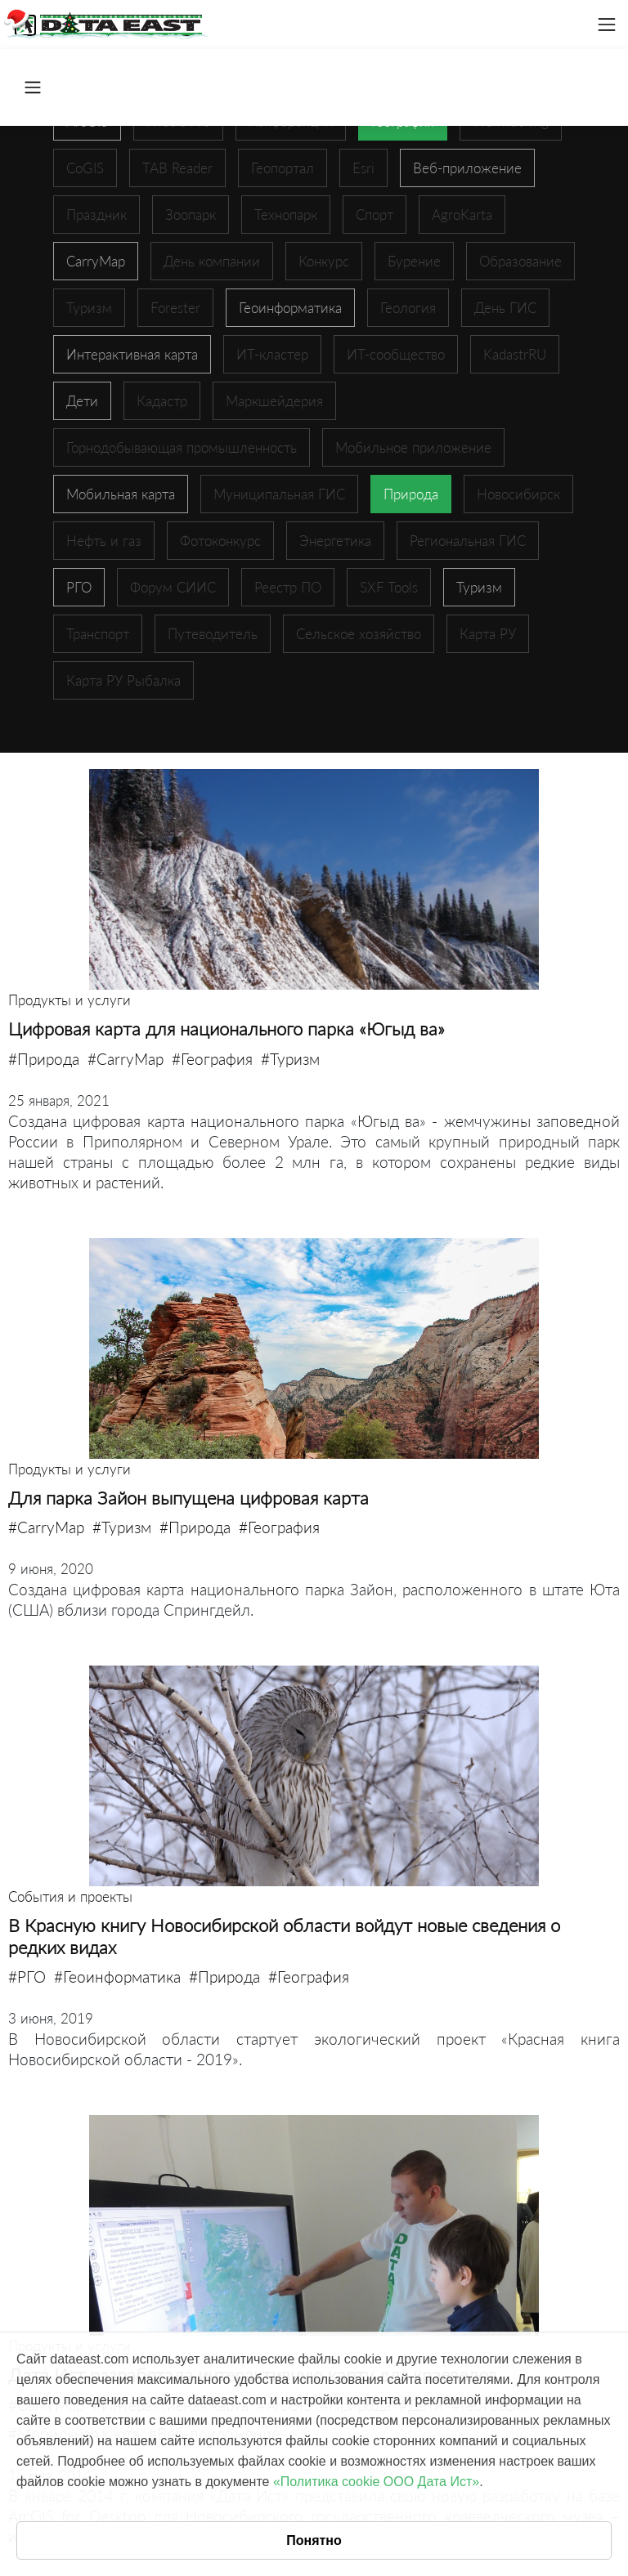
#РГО (27, 1976)
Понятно (314, 2540)
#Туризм (290, 1058)
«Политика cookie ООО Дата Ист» (376, 2482)
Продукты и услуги (69, 999)
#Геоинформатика (117, 1976)
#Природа (43, 1058)
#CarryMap (125, 1058)
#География (212, 1058)
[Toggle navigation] (606, 24)
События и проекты (70, 1896)
